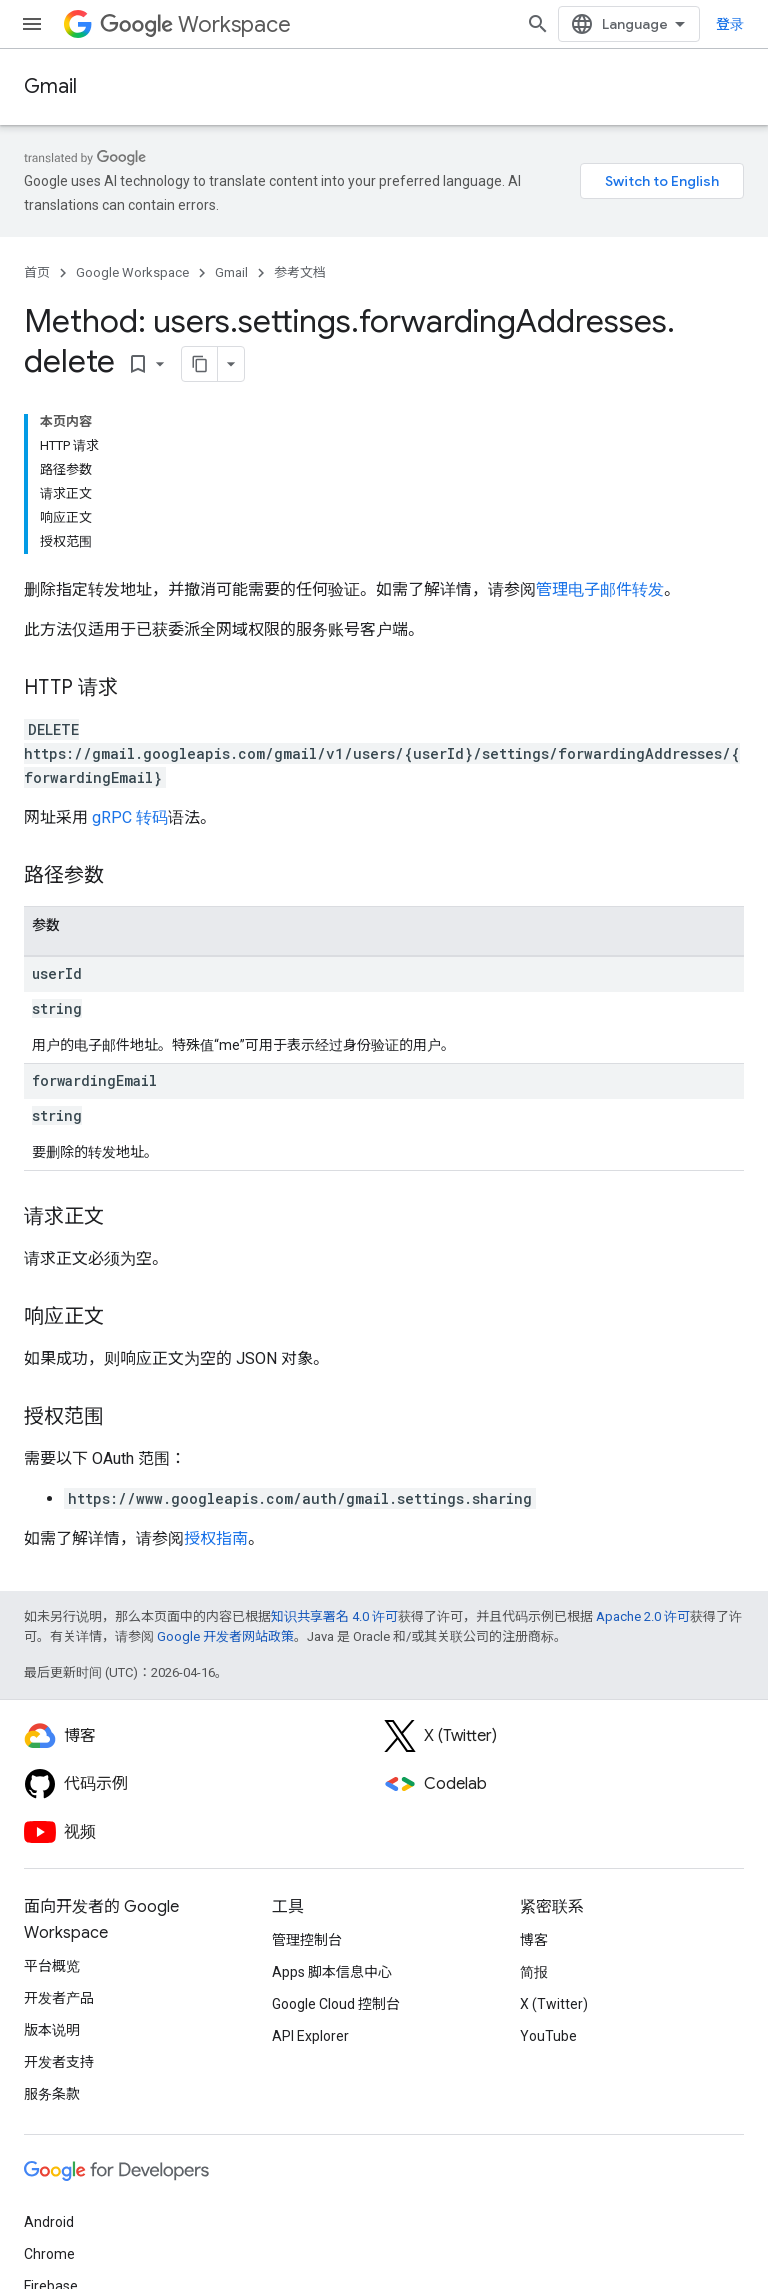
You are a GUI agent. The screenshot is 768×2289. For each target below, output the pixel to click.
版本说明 (52, 2030)
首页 (37, 272)
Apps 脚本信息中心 (332, 1972)
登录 (730, 24)
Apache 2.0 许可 (643, 1616)
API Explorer (310, 2036)
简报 (534, 1972)
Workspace (195, 24)
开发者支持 (59, 2062)
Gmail (50, 86)
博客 (534, 1940)
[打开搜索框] (538, 24)
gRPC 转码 (130, 817)
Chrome (49, 2254)
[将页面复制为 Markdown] (200, 364)
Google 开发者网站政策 (225, 1636)
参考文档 (300, 272)
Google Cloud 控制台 (336, 2004)
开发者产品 (59, 1998)
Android (49, 2222)
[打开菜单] (32, 24)
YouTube (548, 2036)
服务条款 (52, 2094)
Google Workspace (132, 272)
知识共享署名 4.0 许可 (334, 1616)
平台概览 (52, 1966)
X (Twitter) (554, 2004)
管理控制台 (307, 1940)
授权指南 (216, 1538)
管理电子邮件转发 (600, 589)
